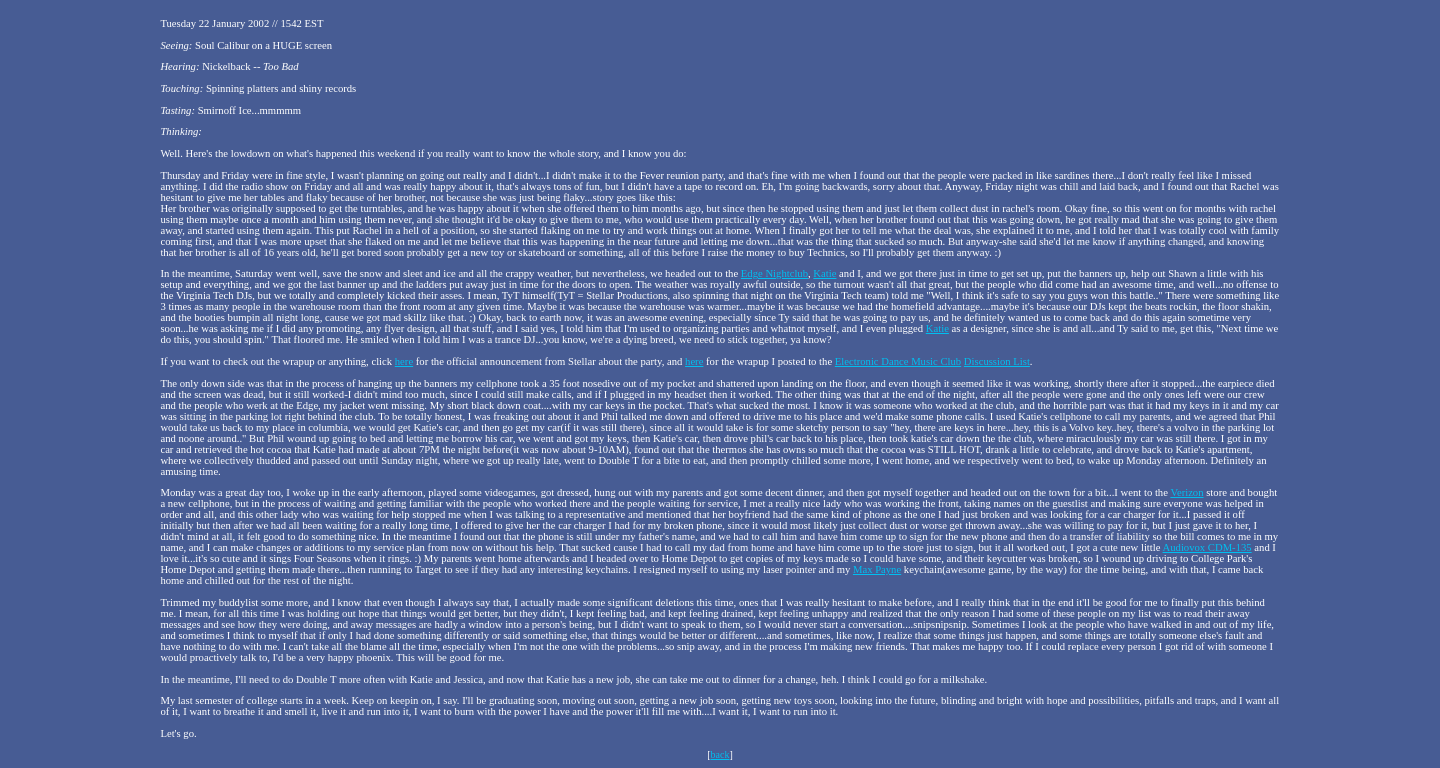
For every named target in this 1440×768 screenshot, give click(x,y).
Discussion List (997, 361)
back (720, 754)
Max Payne (877, 569)
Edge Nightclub (774, 273)
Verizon (1186, 492)
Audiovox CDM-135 (1207, 547)
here (404, 361)
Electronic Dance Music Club (898, 361)
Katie (824, 273)
